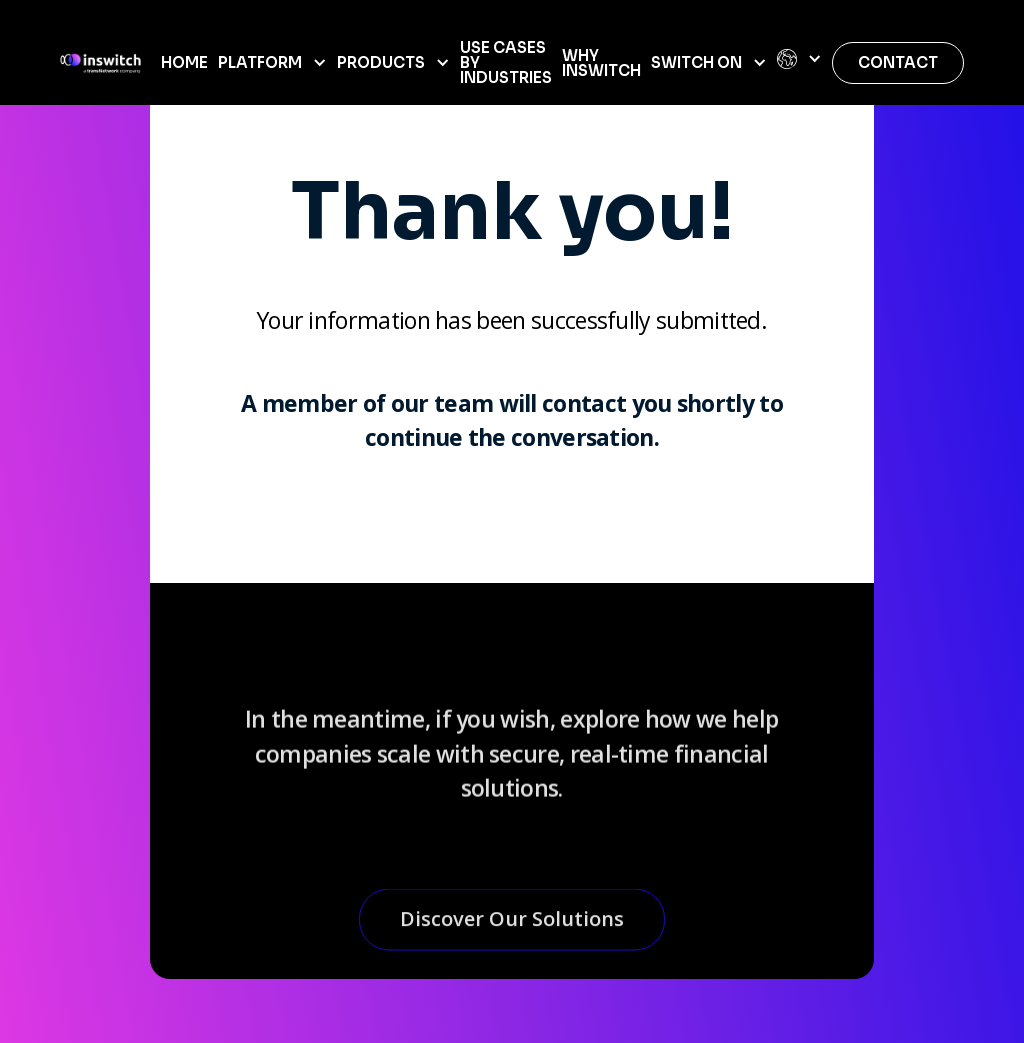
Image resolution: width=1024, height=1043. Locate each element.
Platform (260, 62)
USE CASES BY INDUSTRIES (506, 62)
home (184, 62)
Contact (898, 62)
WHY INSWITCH (601, 63)
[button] (272, 62)
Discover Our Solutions (512, 927)
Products (381, 62)
